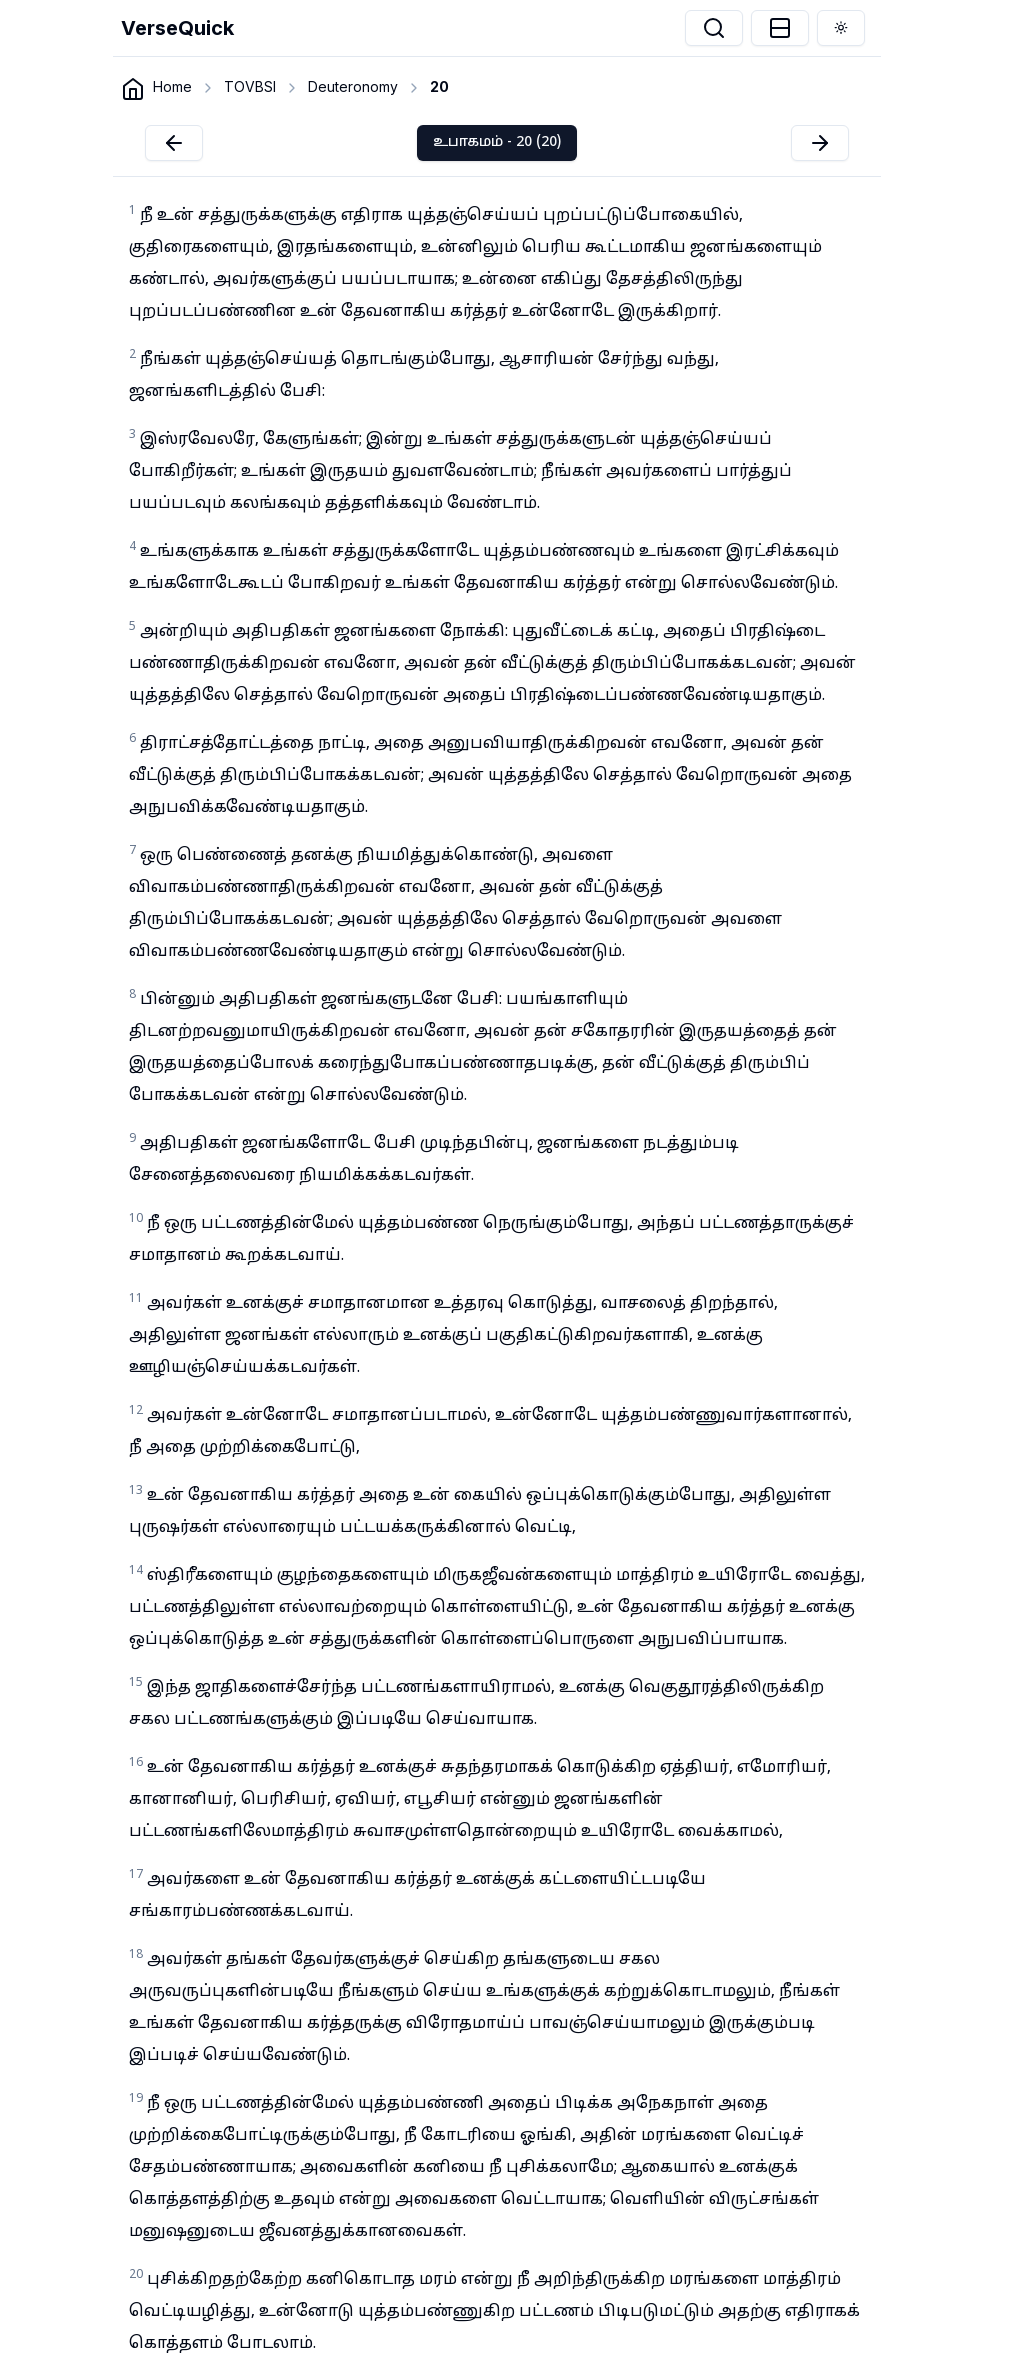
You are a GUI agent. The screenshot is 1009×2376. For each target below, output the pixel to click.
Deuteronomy (353, 86)
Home (172, 86)
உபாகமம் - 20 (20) (497, 142)
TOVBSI (250, 86)
